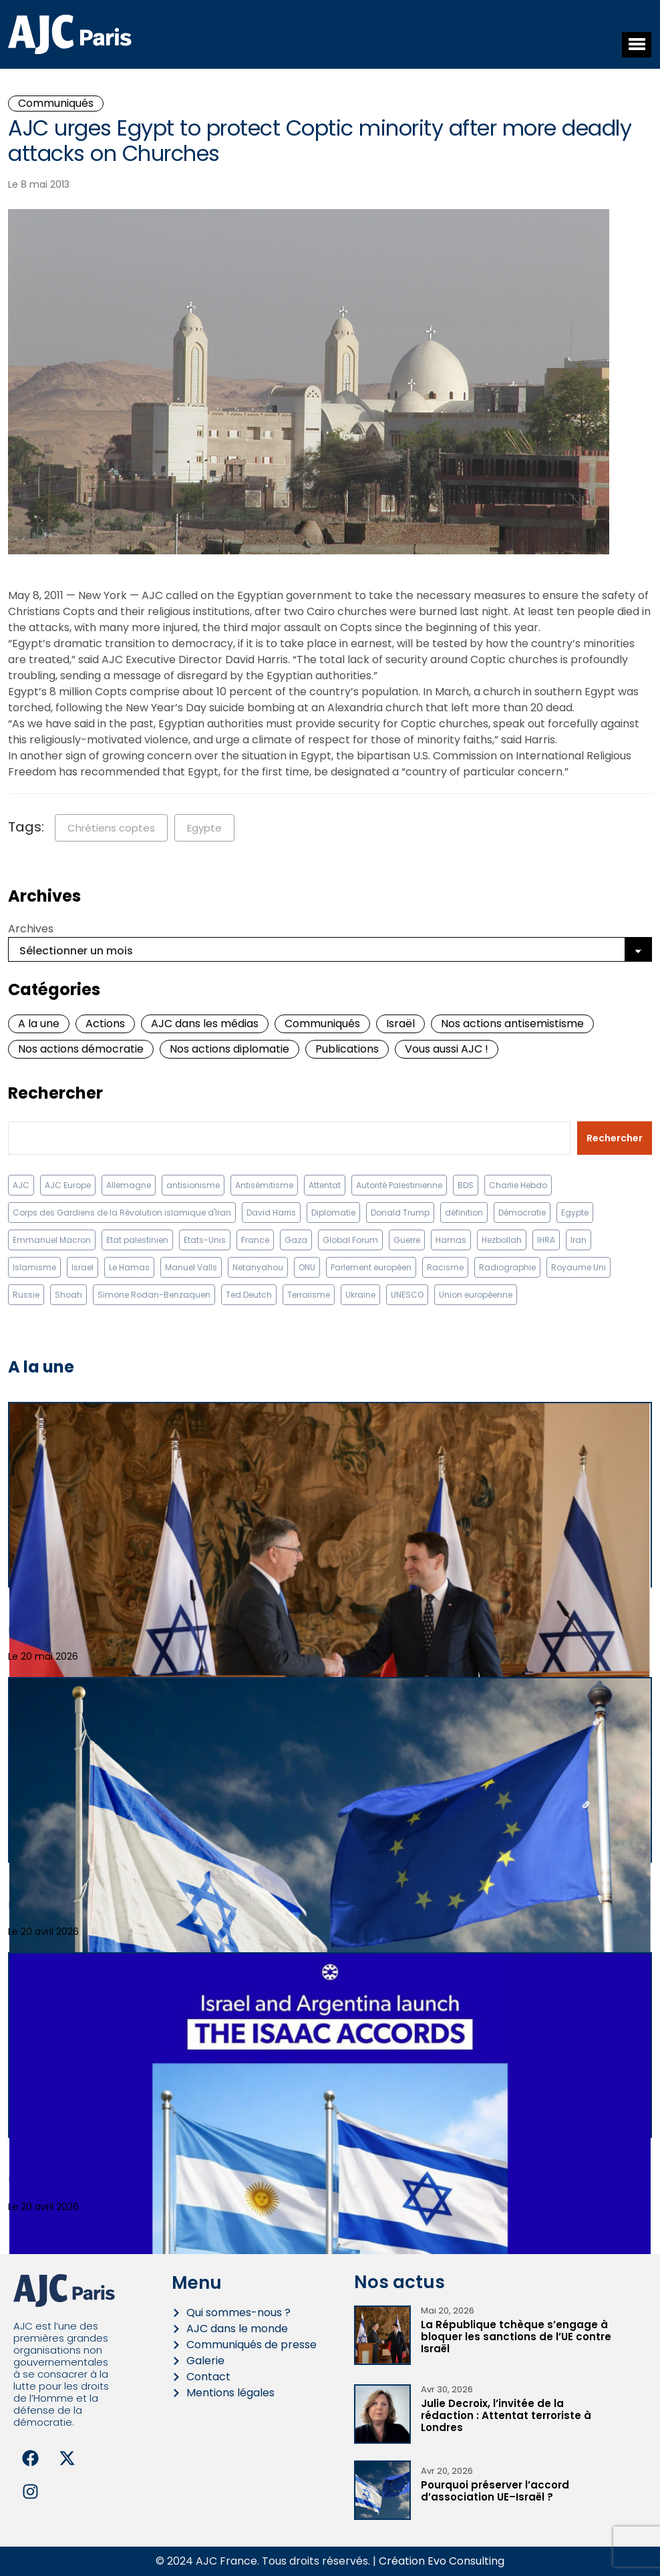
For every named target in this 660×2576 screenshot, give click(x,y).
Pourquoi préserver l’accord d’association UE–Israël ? (495, 2491)
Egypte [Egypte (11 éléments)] (575, 1212)
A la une (38, 1023)
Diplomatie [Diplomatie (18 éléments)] (333, 1212)
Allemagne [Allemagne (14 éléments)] (128, 1185)
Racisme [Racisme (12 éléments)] (445, 1267)
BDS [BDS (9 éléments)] (466, 1185)
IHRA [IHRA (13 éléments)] (546, 1240)
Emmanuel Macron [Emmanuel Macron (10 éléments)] (52, 1240)
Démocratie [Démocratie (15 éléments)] (522, 1212)
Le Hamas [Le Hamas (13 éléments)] (129, 1267)
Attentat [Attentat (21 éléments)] (325, 1185)
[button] (636, 44)
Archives (30, 928)
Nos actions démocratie (81, 1049)
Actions (105, 1023)
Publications (347, 1049)
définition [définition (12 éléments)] (464, 1212)
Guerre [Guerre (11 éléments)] (406, 1240)
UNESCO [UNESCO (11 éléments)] (407, 1294)
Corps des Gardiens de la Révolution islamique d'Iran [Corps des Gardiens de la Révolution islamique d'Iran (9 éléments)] (122, 1212)
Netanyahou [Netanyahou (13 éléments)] (257, 1267)
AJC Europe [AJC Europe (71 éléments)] (68, 1185)
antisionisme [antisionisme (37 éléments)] (193, 1185)
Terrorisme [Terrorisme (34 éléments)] (308, 1294)
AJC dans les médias (205, 1023)
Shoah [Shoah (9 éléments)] (68, 1294)
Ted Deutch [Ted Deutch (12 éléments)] (249, 1294)
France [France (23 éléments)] (255, 1240)
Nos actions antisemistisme (512, 1023)
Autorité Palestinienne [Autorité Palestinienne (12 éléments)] (399, 1185)
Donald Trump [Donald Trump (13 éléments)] (400, 1212)
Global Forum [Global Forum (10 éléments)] (350, 1240)
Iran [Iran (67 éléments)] (578, 1240)
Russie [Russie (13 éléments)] (26, 1294)
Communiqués (56, 103)
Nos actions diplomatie (229, 1049)
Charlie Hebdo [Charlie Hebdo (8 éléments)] (518, 1185)
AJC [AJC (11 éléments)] (21, 1185)
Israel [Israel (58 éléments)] (82, 1267)
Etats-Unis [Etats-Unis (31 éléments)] (205, 1240)
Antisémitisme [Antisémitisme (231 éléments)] (264, 1185)
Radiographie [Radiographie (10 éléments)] (507, 1267)
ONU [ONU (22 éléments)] (307, 1267)
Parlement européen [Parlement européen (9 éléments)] (371, 1267)
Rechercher (55, 1093)
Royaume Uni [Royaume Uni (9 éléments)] (578, 1267)
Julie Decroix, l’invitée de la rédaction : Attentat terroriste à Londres (506, 2415)
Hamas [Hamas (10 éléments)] (451, 1240)
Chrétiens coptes (111, 828)
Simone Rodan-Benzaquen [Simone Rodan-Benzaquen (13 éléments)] (154, 1294)
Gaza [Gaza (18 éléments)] (296, 1240)
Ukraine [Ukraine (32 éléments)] (360, 1294)
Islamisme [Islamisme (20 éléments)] (34, 1267)
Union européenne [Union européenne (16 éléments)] (475, 1294)
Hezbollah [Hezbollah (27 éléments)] (502, 1240)
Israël (400, 1023)
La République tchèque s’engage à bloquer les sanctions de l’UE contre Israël (516, 2337)
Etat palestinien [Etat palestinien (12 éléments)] (137, 1240)
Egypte (204, 828)
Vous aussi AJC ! (446, 1049)
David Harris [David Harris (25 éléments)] (271, 1212)
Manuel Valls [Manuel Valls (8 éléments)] (191, 1267)
